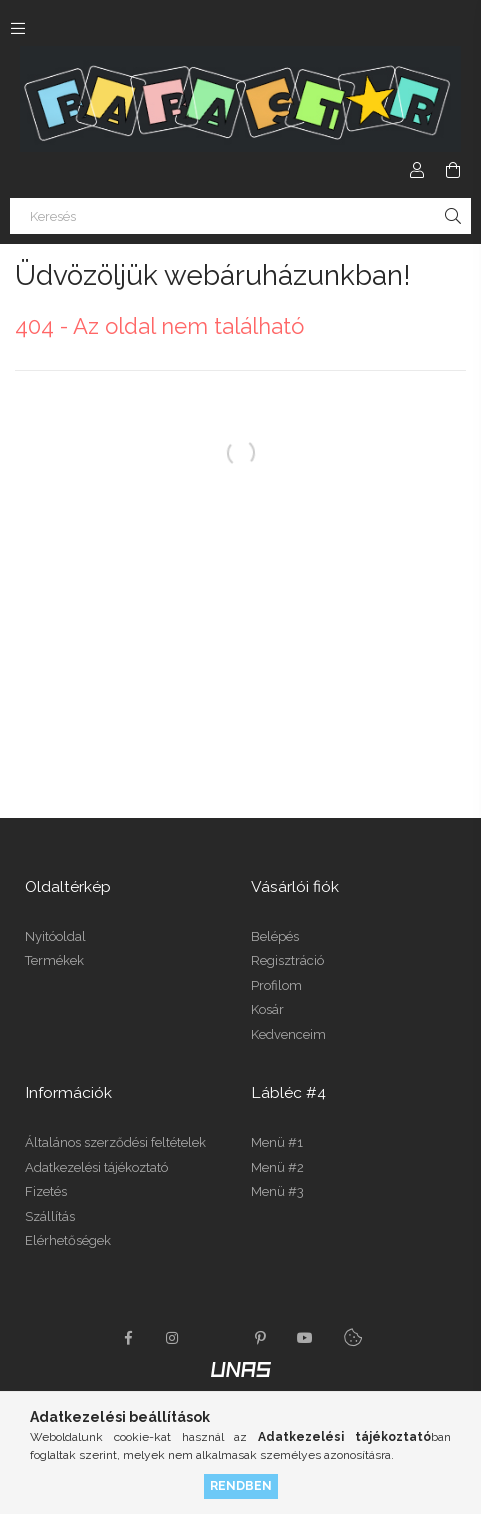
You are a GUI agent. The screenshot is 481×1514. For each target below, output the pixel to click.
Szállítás (50, 1216)
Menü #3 (277, 1191)
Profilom (276, 985)
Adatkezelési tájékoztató (96, 1167)
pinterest (261, 1338)
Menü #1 (277, 1142)
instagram (173, 1338)
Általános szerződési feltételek (115, 1142)
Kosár (267, 1009)
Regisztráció (287, 960)
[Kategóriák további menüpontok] (18, 28)
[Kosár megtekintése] (453, 170)
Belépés (275, 936)
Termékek (54, 960)
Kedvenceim (288, 1034)
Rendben (241, 1485)
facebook (129, 1338)
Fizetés (46, 1191)
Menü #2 (277, 1167)
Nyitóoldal (55, 936)
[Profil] (417, 170)
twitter (217, 1338)
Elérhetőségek (68, 1240)
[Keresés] (240, 216)
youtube (305, 1338)
